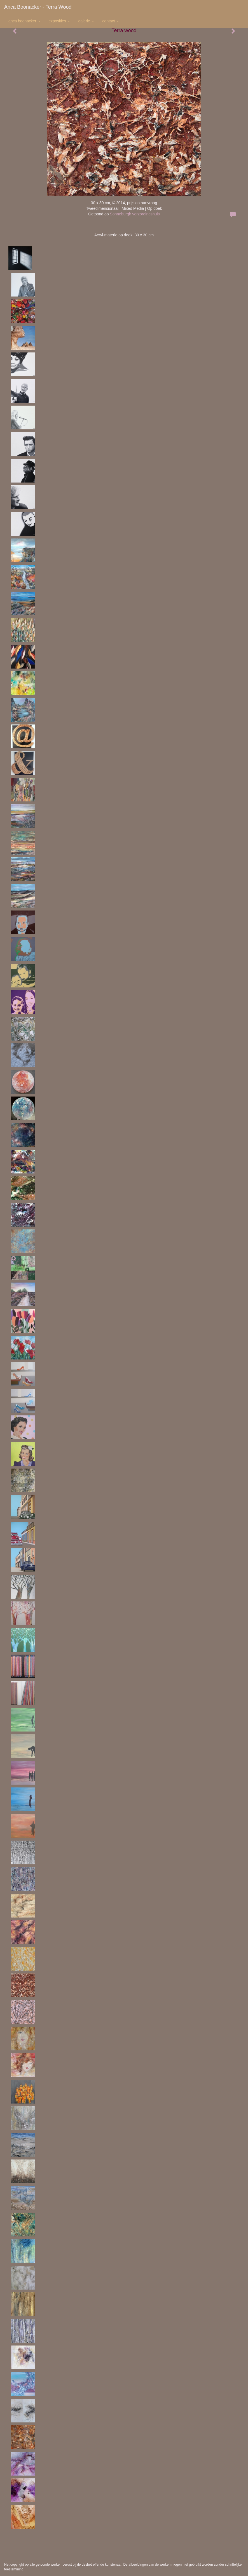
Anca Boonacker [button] (24, 21)
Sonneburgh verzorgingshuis (135, 214)
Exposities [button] (59, 21)
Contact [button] (110, 21)
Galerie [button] (86, 21)
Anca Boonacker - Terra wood (37, 7)
